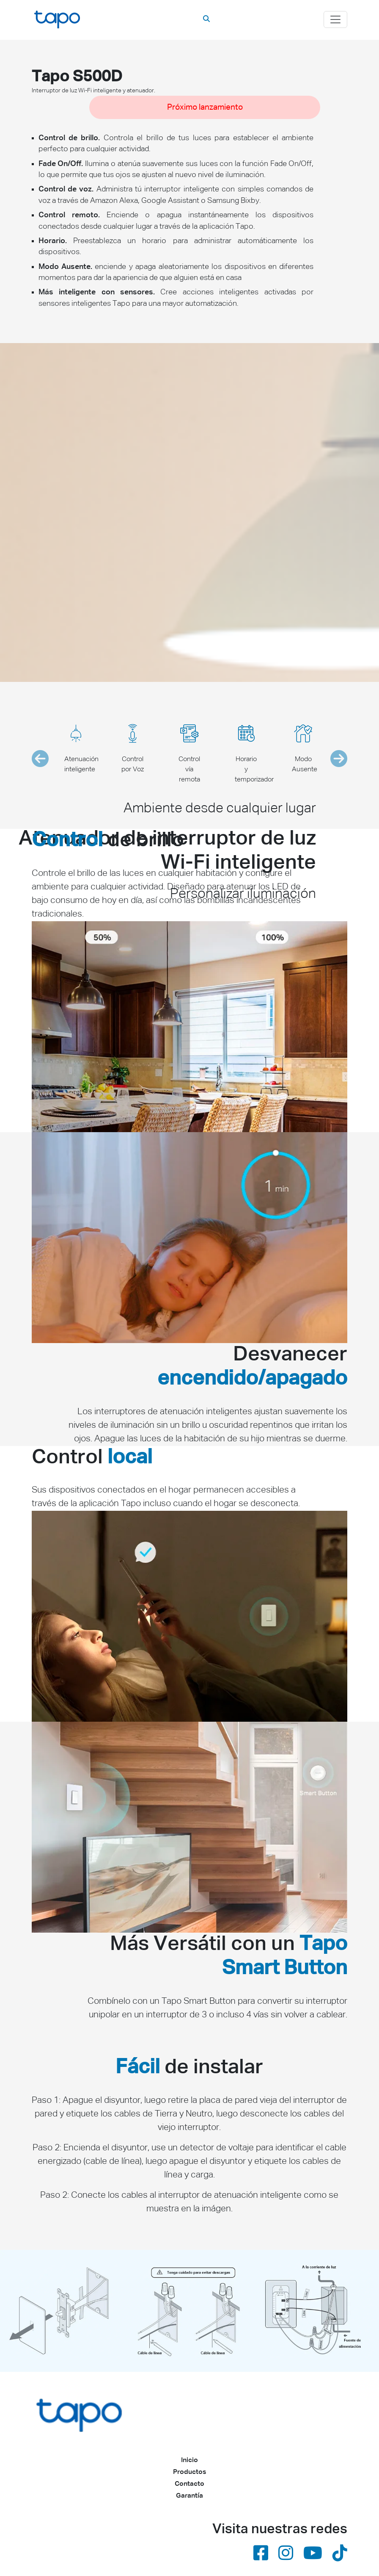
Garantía (189, 2496)
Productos (189, 2472)
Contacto (189, 2484)
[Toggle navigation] (335, 19)
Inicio (189, 2460)
